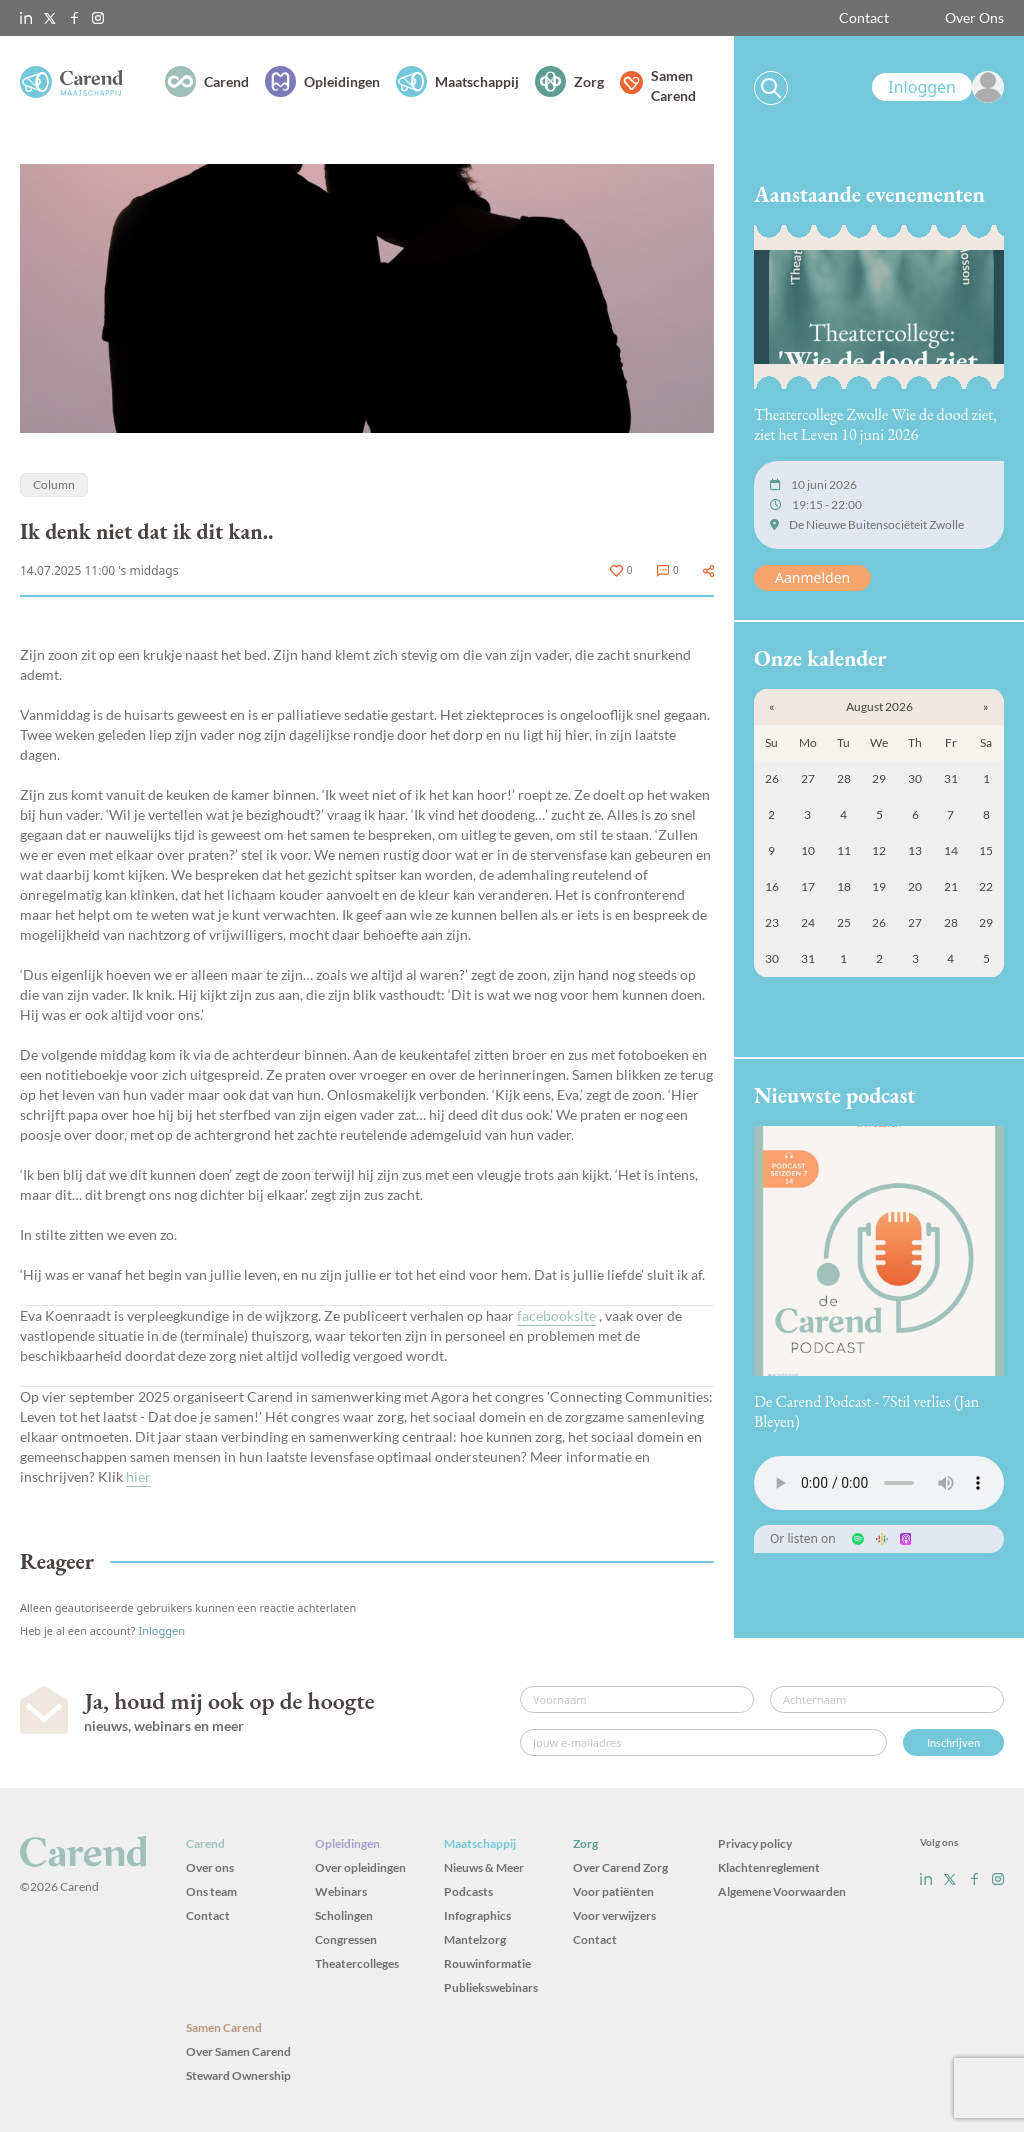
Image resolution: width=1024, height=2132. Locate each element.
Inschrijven (953, 1742)
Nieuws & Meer (484, 1867)
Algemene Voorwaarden (782, 1891)
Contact (864, 17)
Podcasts (468, 1891)
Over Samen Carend (238, 2051)
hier (138, 1476)
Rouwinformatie (487, 1963)
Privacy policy (755, 1843)
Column (54, 484)
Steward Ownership (238, 2075)
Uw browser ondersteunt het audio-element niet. (879, 1483)
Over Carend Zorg (620, 1867)
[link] (938, 87)
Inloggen (161, 1630)
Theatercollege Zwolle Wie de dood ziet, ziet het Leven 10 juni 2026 (875, 424)
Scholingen (344, 1915)
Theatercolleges (357, 1963)
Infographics (477, 1915)
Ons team (211, 1891)
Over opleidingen (360, 1867)
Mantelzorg (475, 1939)
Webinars (341, 1891)
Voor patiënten (613, 1891)
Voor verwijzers (614, 1915)
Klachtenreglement (769, 1867)
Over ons (210, 1867)
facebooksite (556, 1315)
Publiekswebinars (491, 1987)
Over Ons (974, 17)
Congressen (346, 1939)
